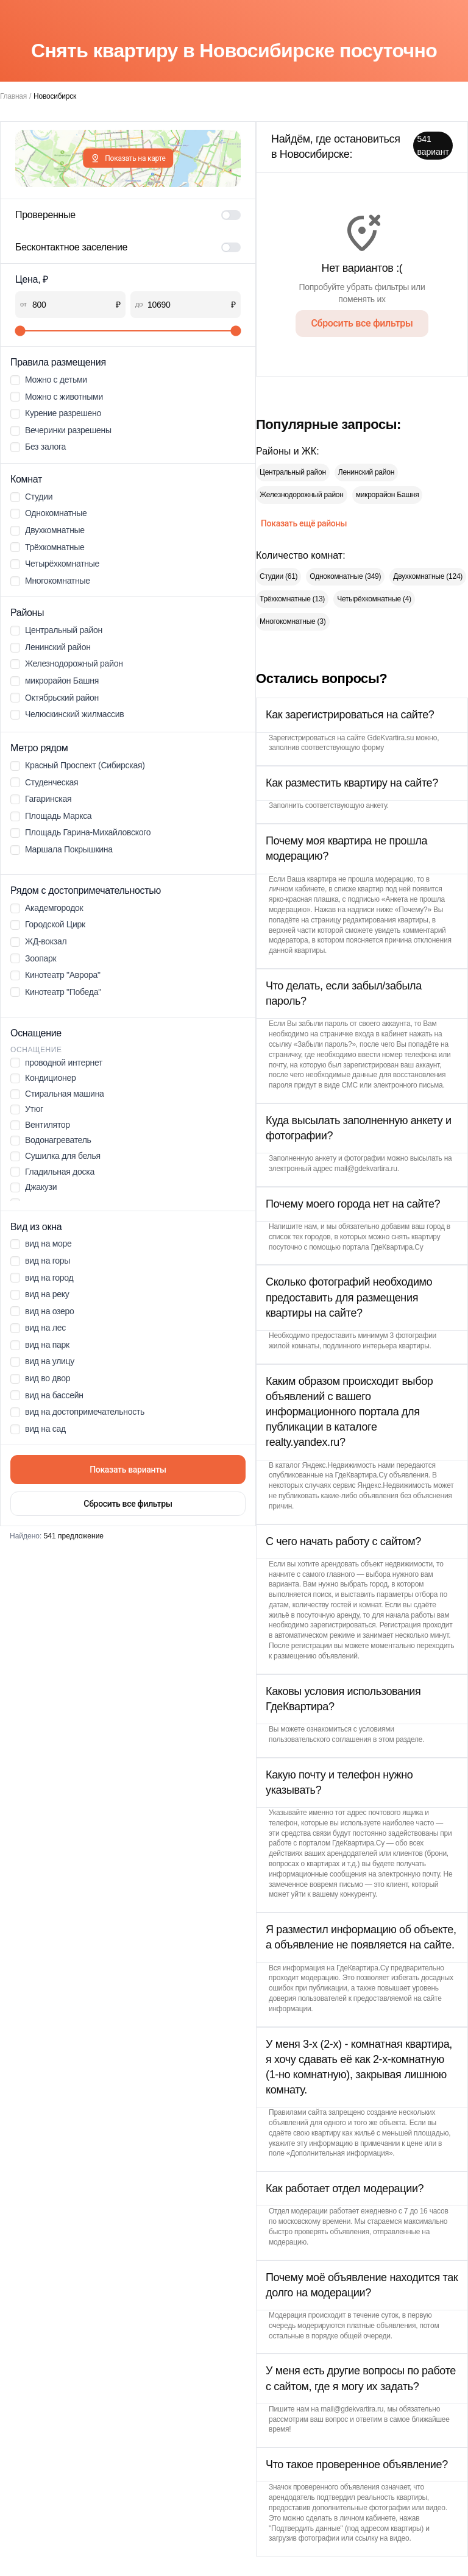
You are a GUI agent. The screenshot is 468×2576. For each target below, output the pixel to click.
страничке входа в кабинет (363, 1034)
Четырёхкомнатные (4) (374, 599)
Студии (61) (278, 576)
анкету (376, 805)
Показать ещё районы (304, 523)
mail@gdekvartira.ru (366, 1168)
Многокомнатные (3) (293, 621)
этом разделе (400, 1739)
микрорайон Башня (387, 494)
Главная (13, 96)
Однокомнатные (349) (345, 576)
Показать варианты (128, 1469)
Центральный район (293, 472)
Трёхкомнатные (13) (292, 599)
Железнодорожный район (302, 494)
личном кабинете (297, 889)
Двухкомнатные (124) (428, 576)
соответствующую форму (342, 747)
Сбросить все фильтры (127, 1504)
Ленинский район (366, 472)
